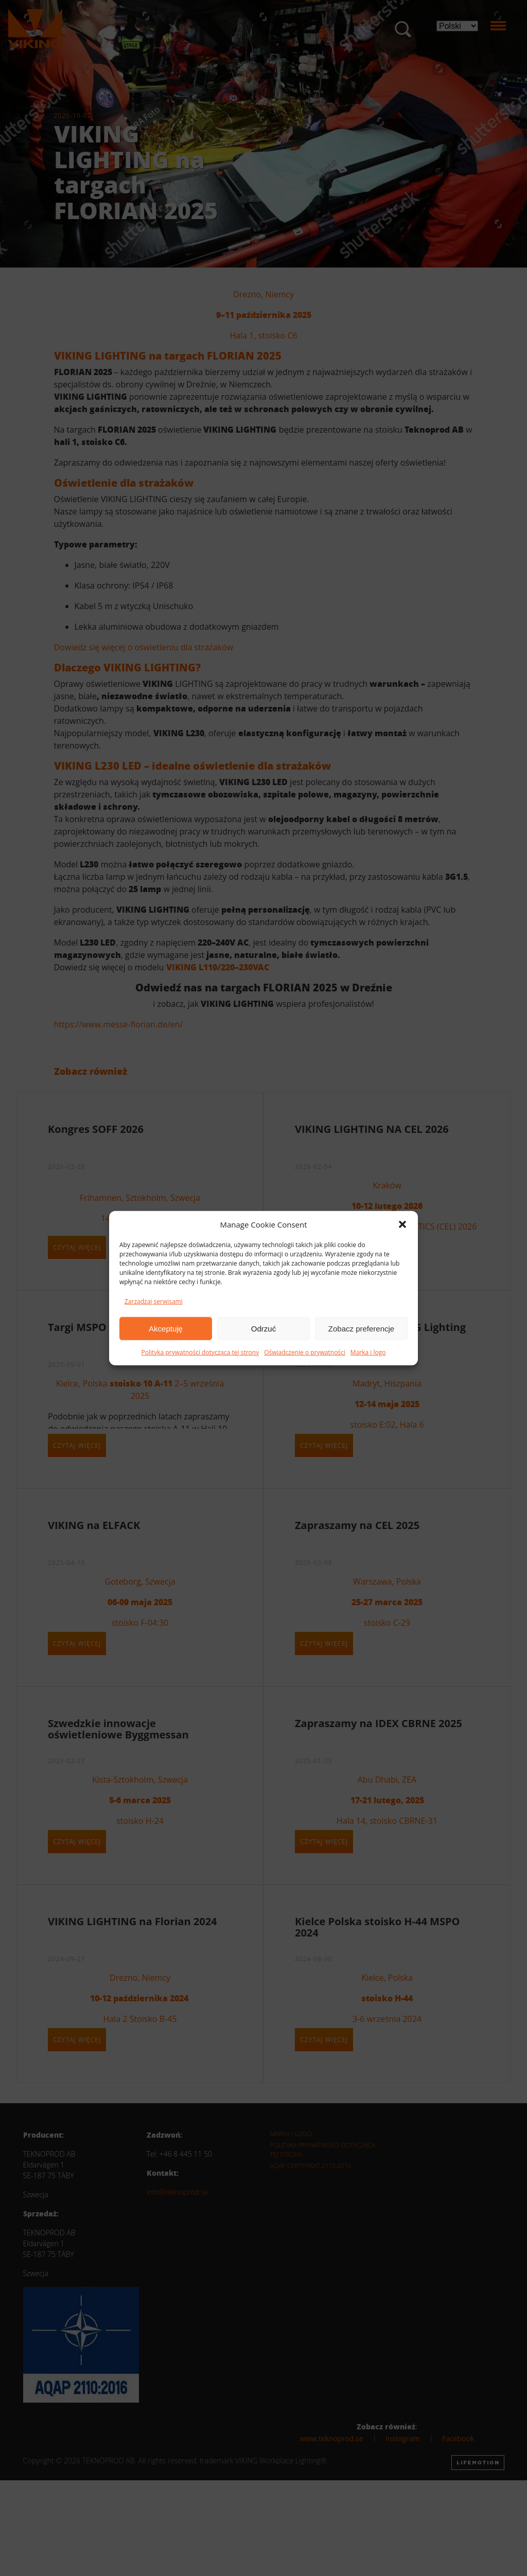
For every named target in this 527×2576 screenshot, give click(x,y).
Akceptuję (166, 1328)
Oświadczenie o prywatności (304, 1352)
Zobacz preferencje (361, 1328)
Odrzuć (263, 1328)
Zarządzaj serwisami (154, 1301)
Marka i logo (368, 1352)
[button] (402, 1224)
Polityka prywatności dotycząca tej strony (200, 1352)
